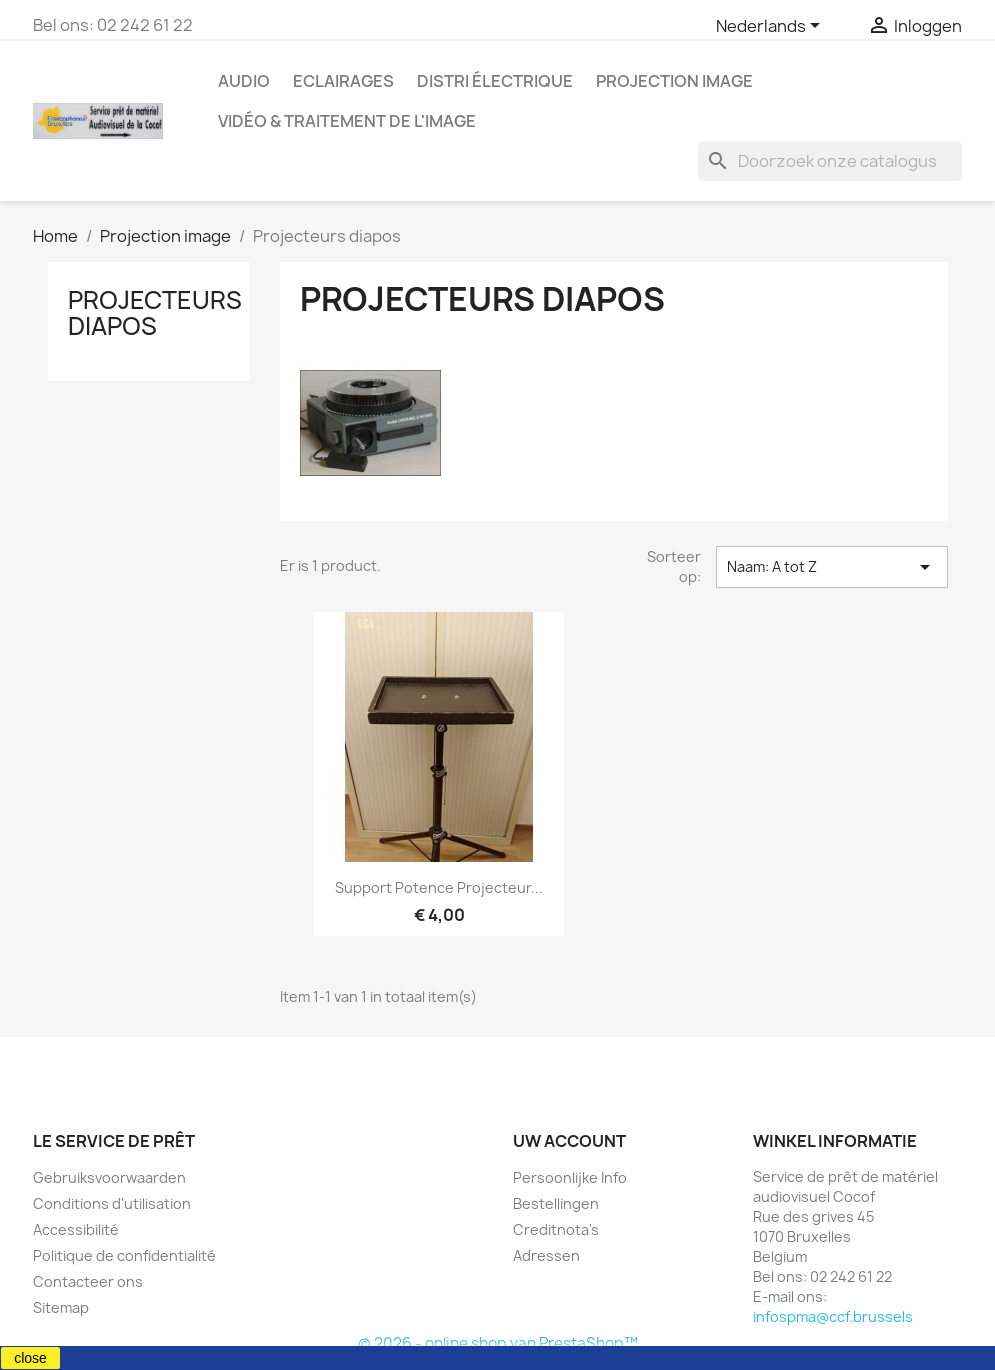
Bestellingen (556, 1203)
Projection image (674, 81)
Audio (244, 81)
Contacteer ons (88, 1281)
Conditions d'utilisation (112, 1203)
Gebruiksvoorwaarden (109, 1177)
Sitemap (61, 1307)
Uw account (569, 1141)
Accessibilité (76, 1229)
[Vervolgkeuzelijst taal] (771, 27)
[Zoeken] (830, 161)
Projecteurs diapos (155, 313)
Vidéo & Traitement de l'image (347, 121)
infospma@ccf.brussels (833, 1316)
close (30, 1358)
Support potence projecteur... (439, 887)
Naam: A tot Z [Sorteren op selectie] (832, 567)
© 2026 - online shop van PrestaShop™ (498, 1343)
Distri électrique (495, 81)
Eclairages (343, 81)
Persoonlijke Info (570, 1177)
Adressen (546, 1255)
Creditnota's (556, 1229)
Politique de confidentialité (124, 1255)
